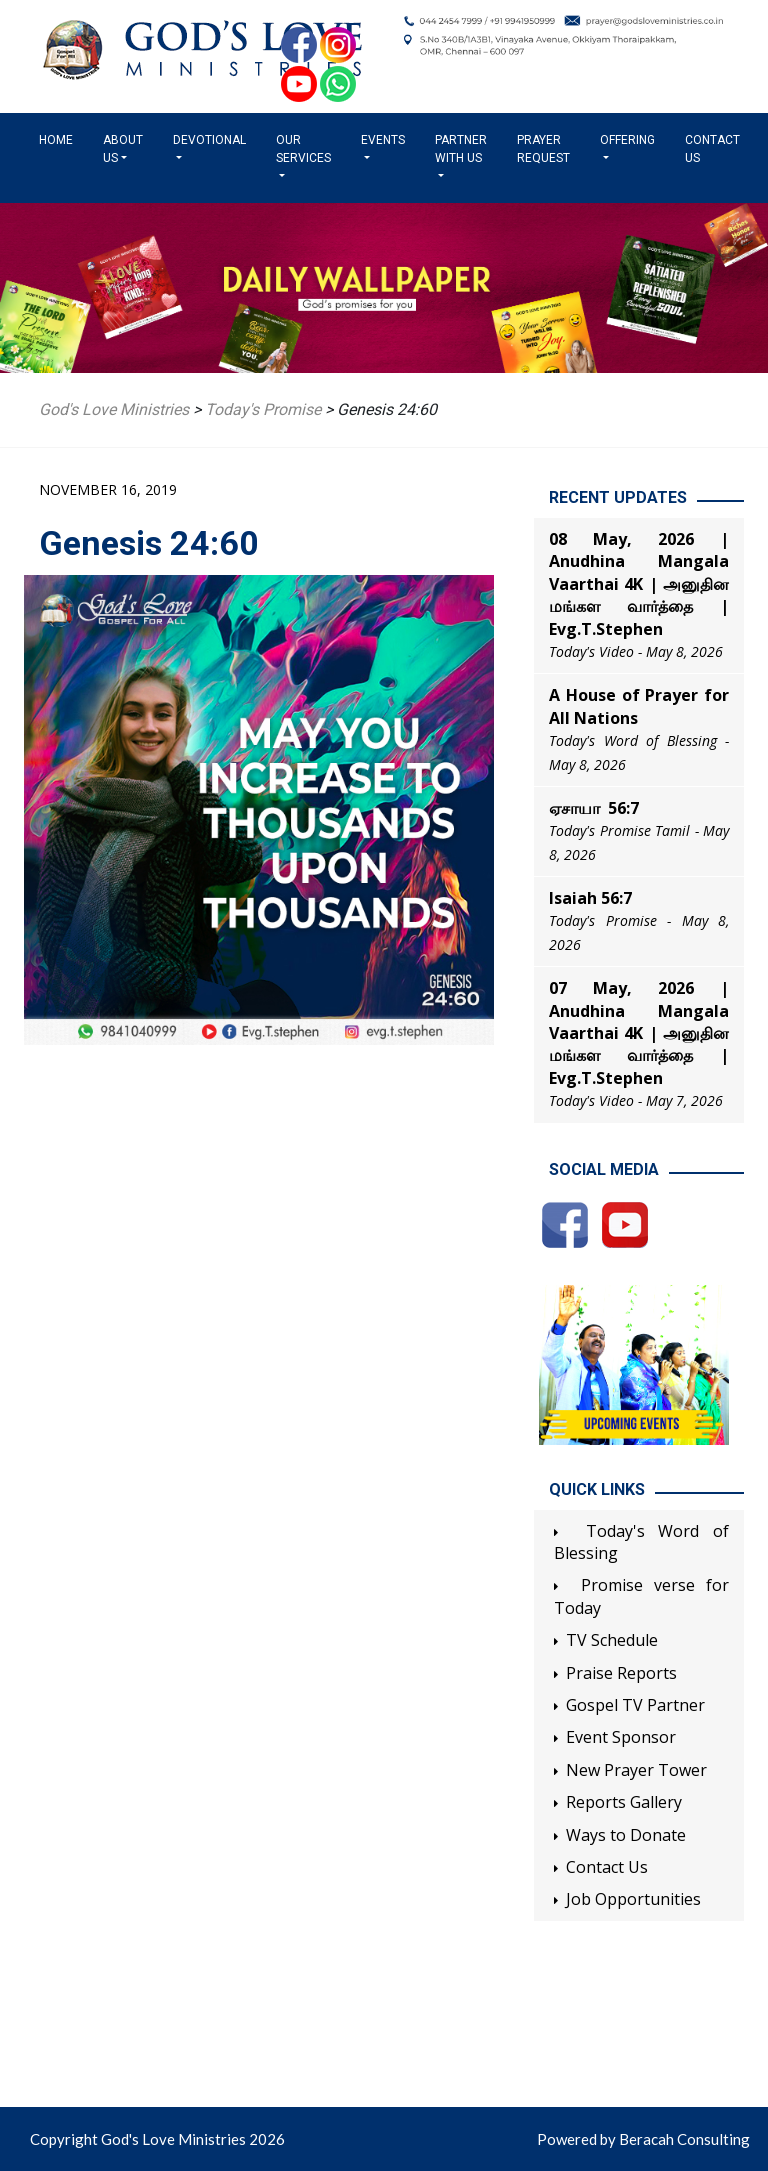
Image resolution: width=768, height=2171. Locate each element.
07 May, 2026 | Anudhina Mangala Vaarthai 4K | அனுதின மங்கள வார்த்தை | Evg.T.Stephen (639, 1033)
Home (60, 139)
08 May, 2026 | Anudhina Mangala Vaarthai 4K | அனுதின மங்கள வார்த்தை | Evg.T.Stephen (639, 584)
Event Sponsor (621, 1737)
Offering (627, 140)
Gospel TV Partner (635, 1705)
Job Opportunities (633, 1899)
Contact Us (712, 149)
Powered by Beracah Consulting (643, 2139)
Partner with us (461, 149)
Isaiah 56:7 (590, 898)
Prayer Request (543, 149)
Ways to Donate (626, 1835)
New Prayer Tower (636, 1770)
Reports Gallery (624, 1802)
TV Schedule (612, 1640)
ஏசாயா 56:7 (594, 808)
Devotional (209, 140)
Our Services (303, 149)
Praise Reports (621, 1673)
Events (383, 140)
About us (123, 149)
